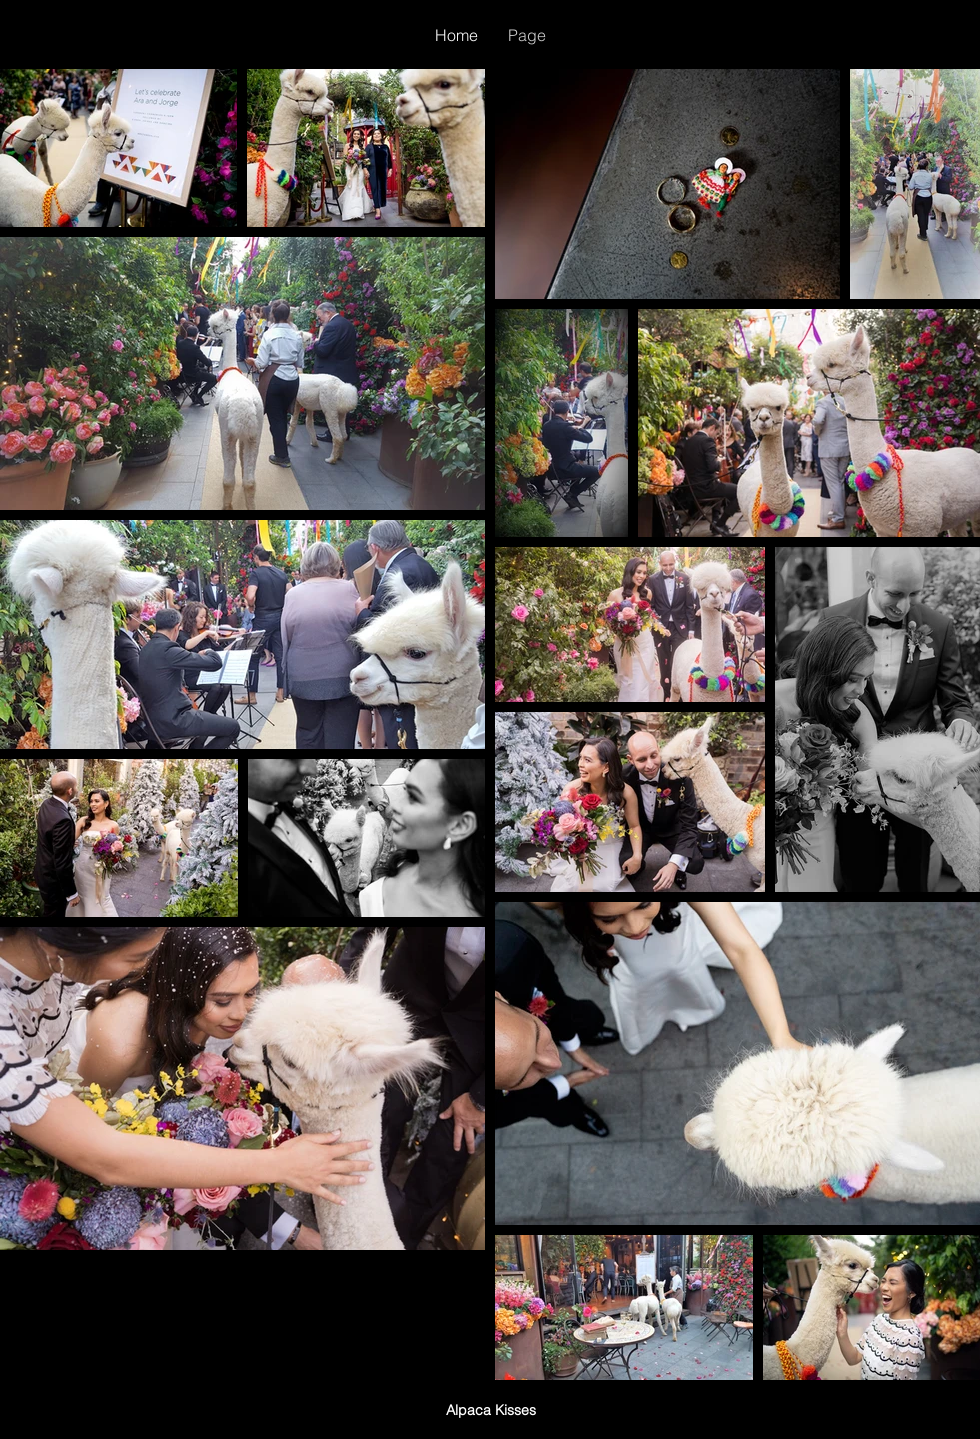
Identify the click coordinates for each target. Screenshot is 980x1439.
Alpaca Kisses (491, 1410)
